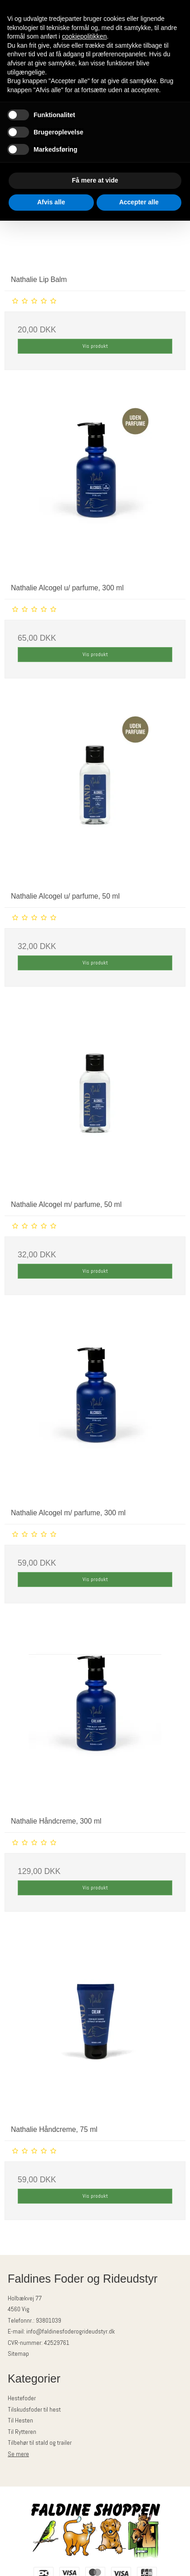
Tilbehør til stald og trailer (40, 2442)
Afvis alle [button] (51, 202)
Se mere (18, 2454)
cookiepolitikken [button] (84, 36)
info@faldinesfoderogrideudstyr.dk (70, 2331)
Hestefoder (22, 2398)
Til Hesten (20, 2420)
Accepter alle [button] (139, 202)
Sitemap (18, 2353)
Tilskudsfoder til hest (34, 2409)
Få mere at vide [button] (95, 180)
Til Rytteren (22, 2432)
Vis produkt (95, 346)
